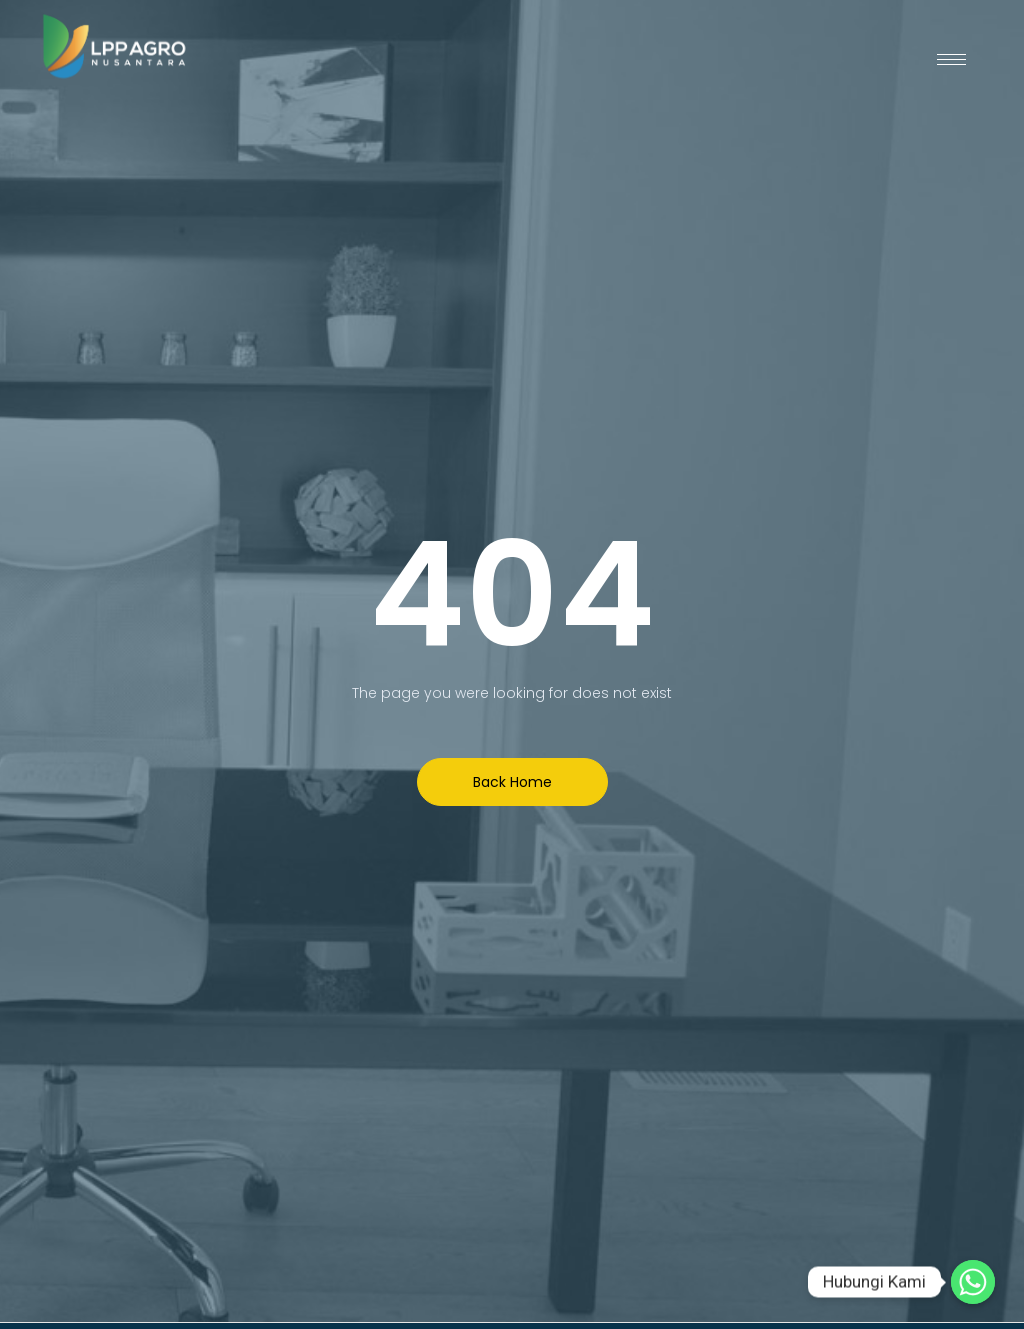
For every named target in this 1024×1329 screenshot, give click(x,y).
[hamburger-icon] (951, 59)
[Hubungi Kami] (973, 1282)
